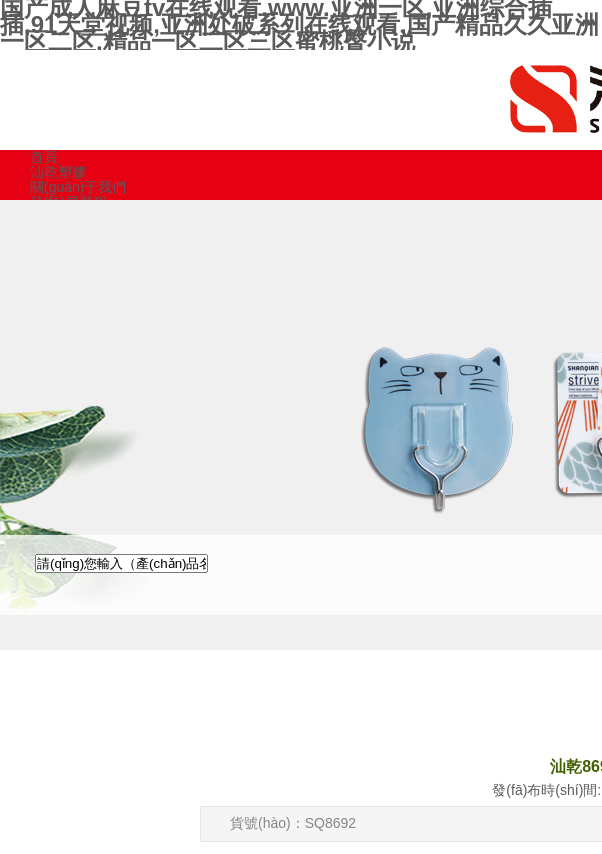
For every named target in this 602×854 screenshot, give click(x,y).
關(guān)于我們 (78, 187)
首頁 (44, 157)
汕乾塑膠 (58, 172)
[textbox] (121, 563)
